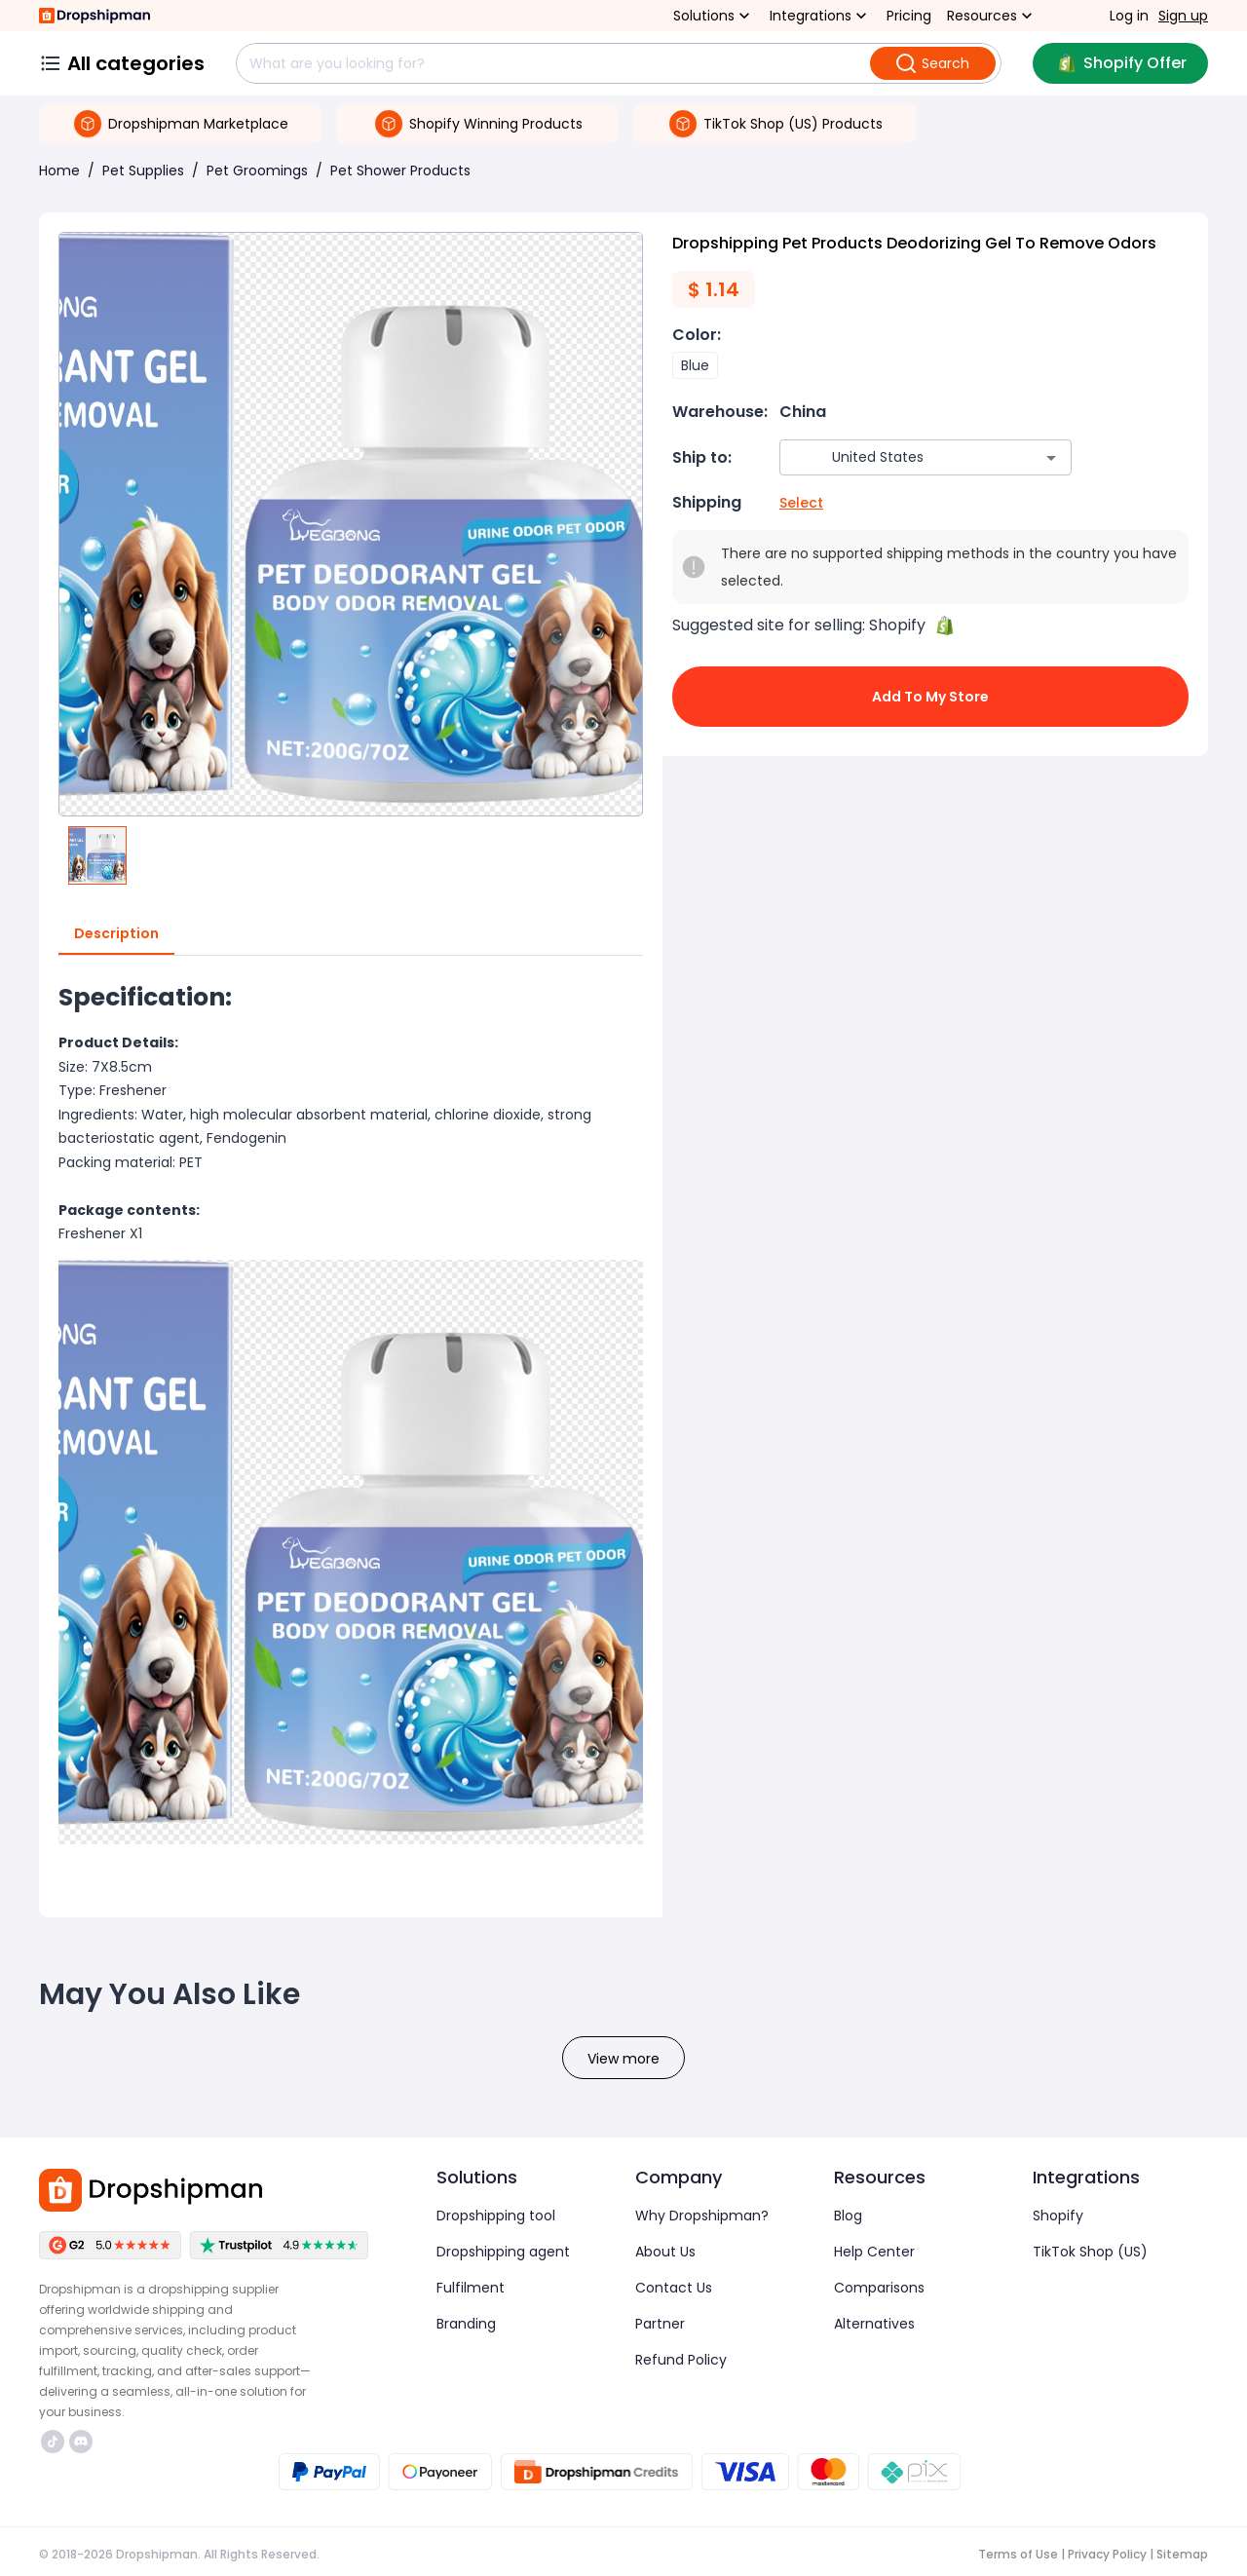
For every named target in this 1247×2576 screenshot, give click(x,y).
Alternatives (874, 2323)
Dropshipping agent (503, 2251)
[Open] (1051, 458)
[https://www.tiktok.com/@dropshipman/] (52, 2441)
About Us (665, 2251)
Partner (660, 2323)
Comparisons (879, 2287)
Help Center (874, 2251)
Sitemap (1182, 2554)
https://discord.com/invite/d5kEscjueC (81, 2441)
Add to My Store (930, 696)
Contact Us (673, 2287)
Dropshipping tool (495, 2215)
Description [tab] (116, 934)
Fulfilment (470, 2287)
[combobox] (896, 457)
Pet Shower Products (400, 170)
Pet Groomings (257, 170)
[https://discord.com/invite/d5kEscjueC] (81, 2441)
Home (59, 170)
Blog (848, 2215)
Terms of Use (1018, 2554)
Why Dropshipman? (702, 2215)
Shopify (1058, 2215)
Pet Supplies (143, 170)
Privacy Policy (1107, 2554)
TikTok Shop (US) (1090, 2251)
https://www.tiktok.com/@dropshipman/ (52, 2441)
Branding (466, 2323)
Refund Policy (681, 2359)
